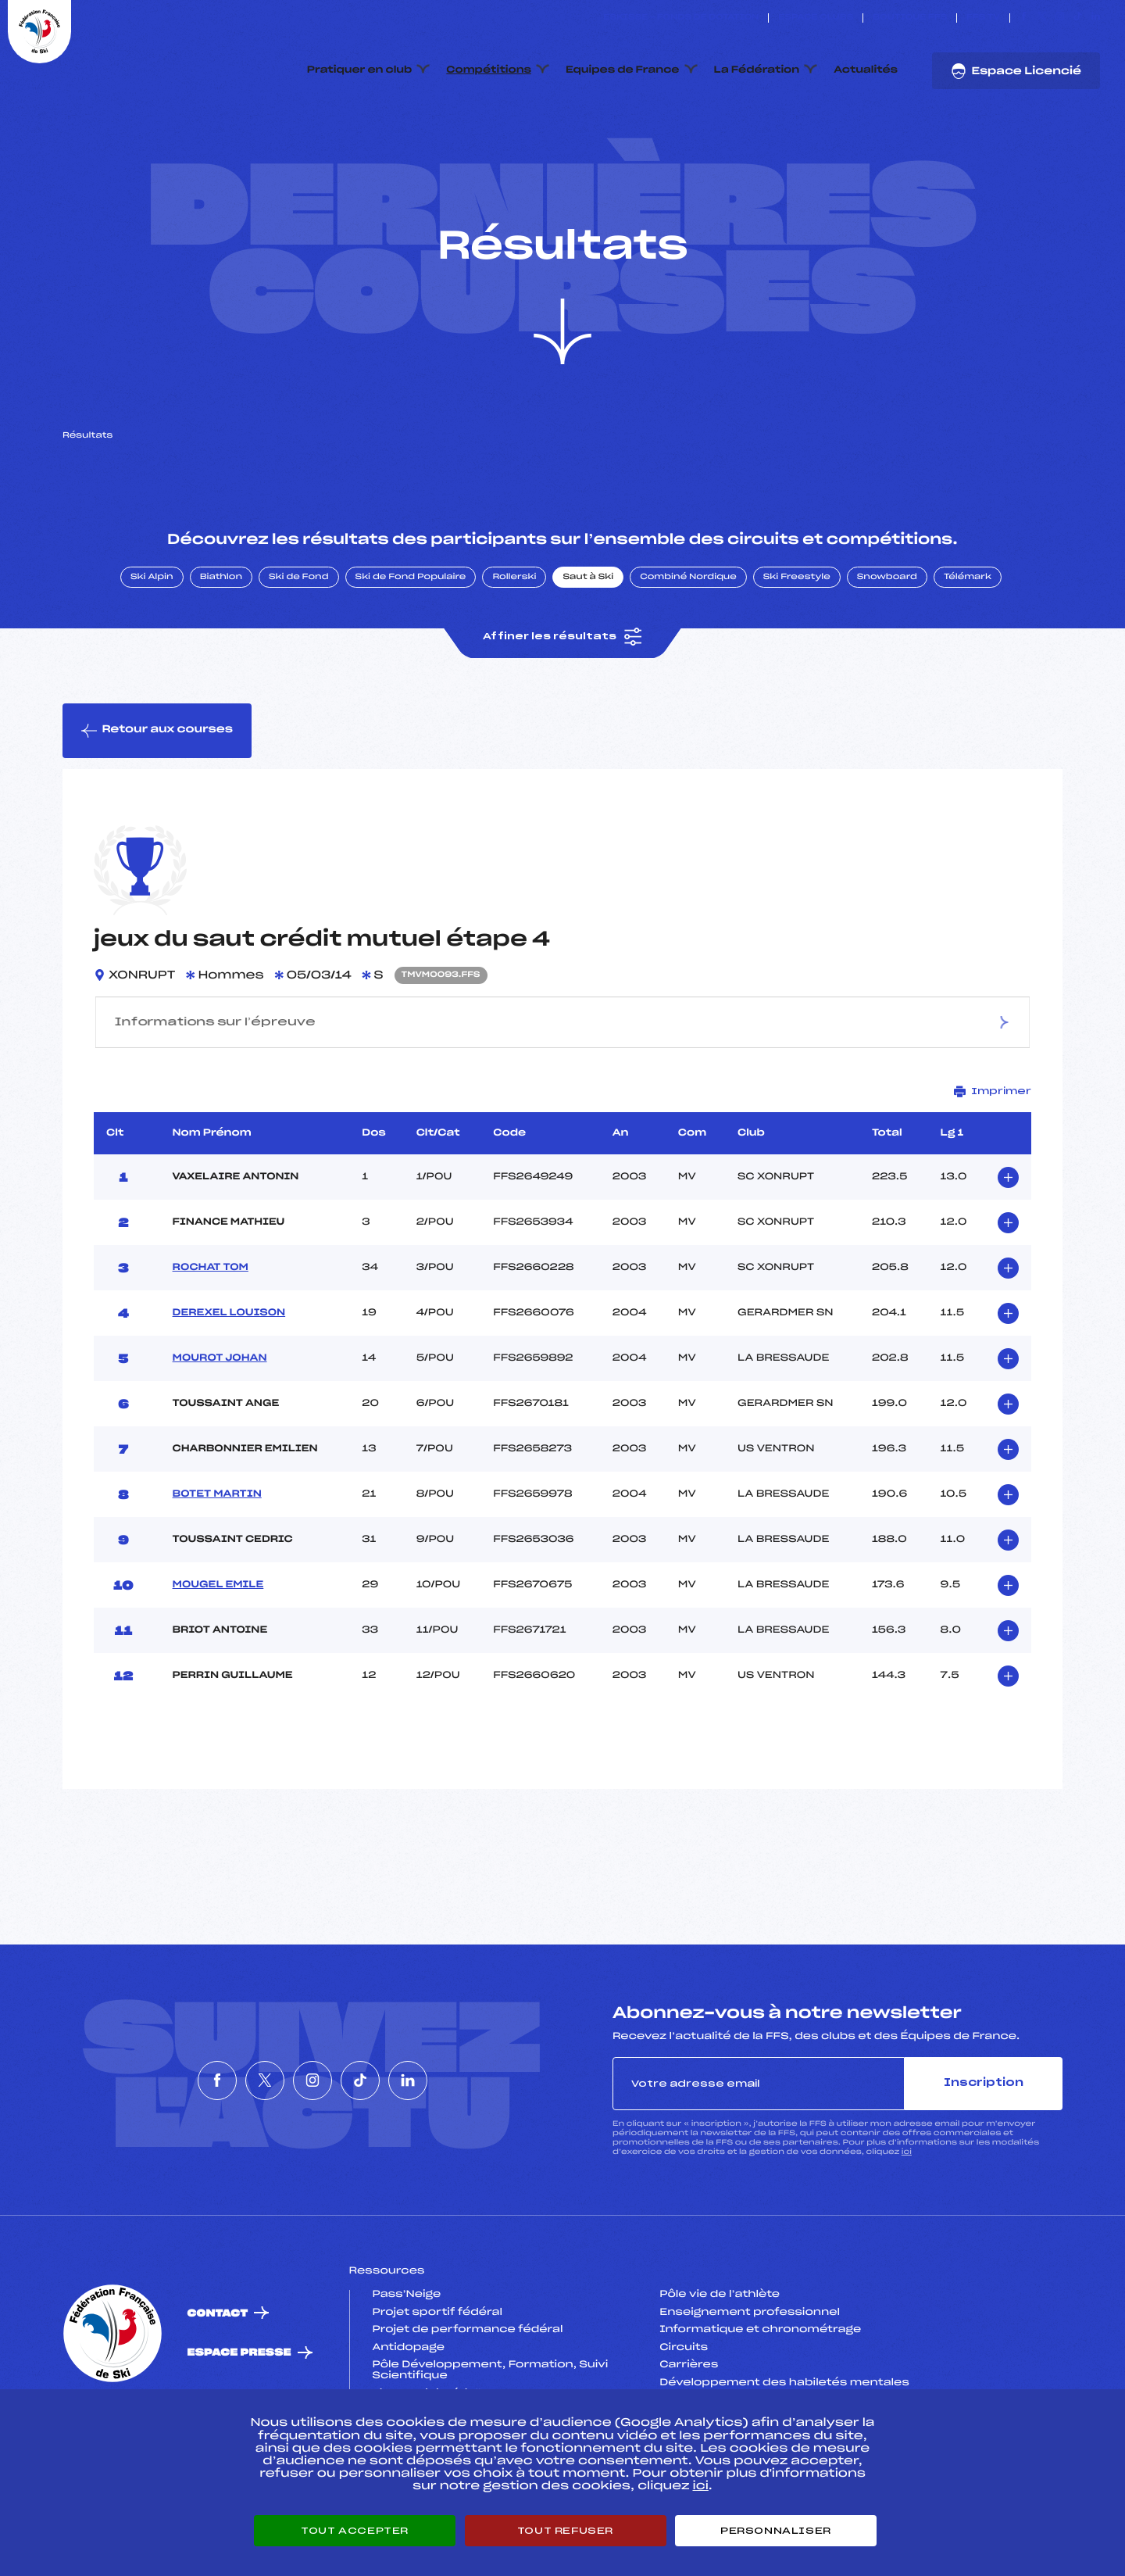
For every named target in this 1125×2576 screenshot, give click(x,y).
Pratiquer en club (359, 70)
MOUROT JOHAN (220, 1431)
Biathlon (221, 651)
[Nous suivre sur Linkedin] (1095, 18)
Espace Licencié (1016, 71)
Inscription (983, 2157)
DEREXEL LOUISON (229, 1386)
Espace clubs (815, 18)
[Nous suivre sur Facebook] (1024, 18)
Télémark (967, 651)
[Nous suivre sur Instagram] (1059, 18)
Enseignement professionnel (749, 2386)
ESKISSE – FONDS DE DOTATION (681, 18)
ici (907, 2226)
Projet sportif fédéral (437, 2386)
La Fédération (757, 70)
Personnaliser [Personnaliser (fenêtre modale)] (775, 2530)
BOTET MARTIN (217, 1567)
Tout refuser (565, 2530)
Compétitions (488, 70)
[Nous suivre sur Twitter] (1042, 18)
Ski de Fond (299, 651)
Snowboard (887, 651)
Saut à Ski (587, 651)
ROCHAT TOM (210, 1341)
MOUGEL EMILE (218, 1658)
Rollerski (514, 651)
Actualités (866, 70)
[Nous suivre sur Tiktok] (1077, 18)
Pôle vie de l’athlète (719, 2369)
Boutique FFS (910, 18)
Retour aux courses (157, 804)
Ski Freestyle (796, 651)
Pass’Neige (407, 2369)
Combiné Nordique (688, 651)
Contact (218, 2387)
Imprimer (992, 1165)
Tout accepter (355, 2530)
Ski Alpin (151, 651)
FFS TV (983, 18)
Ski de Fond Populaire (410, 651)
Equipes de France (623, 70)
